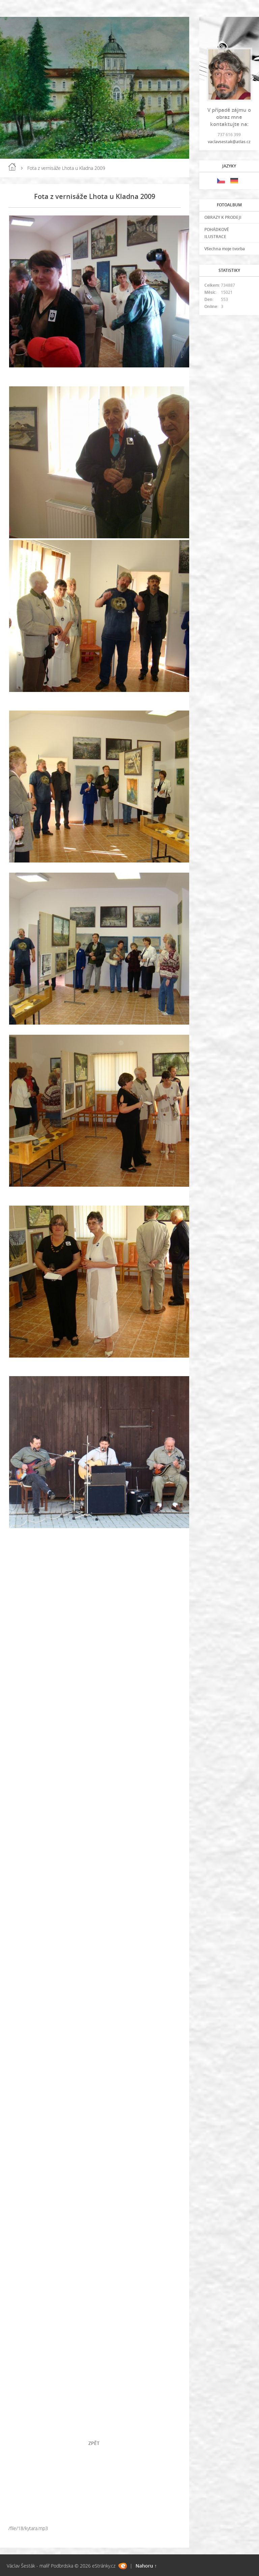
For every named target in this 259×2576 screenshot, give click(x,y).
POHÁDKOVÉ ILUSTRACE (216, 233)
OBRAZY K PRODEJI (222, 217)
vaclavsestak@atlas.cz (229, 142)
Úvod (12, 167)
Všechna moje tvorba (224, 249)
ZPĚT (94, 2443)
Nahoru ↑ (146, 2565)
